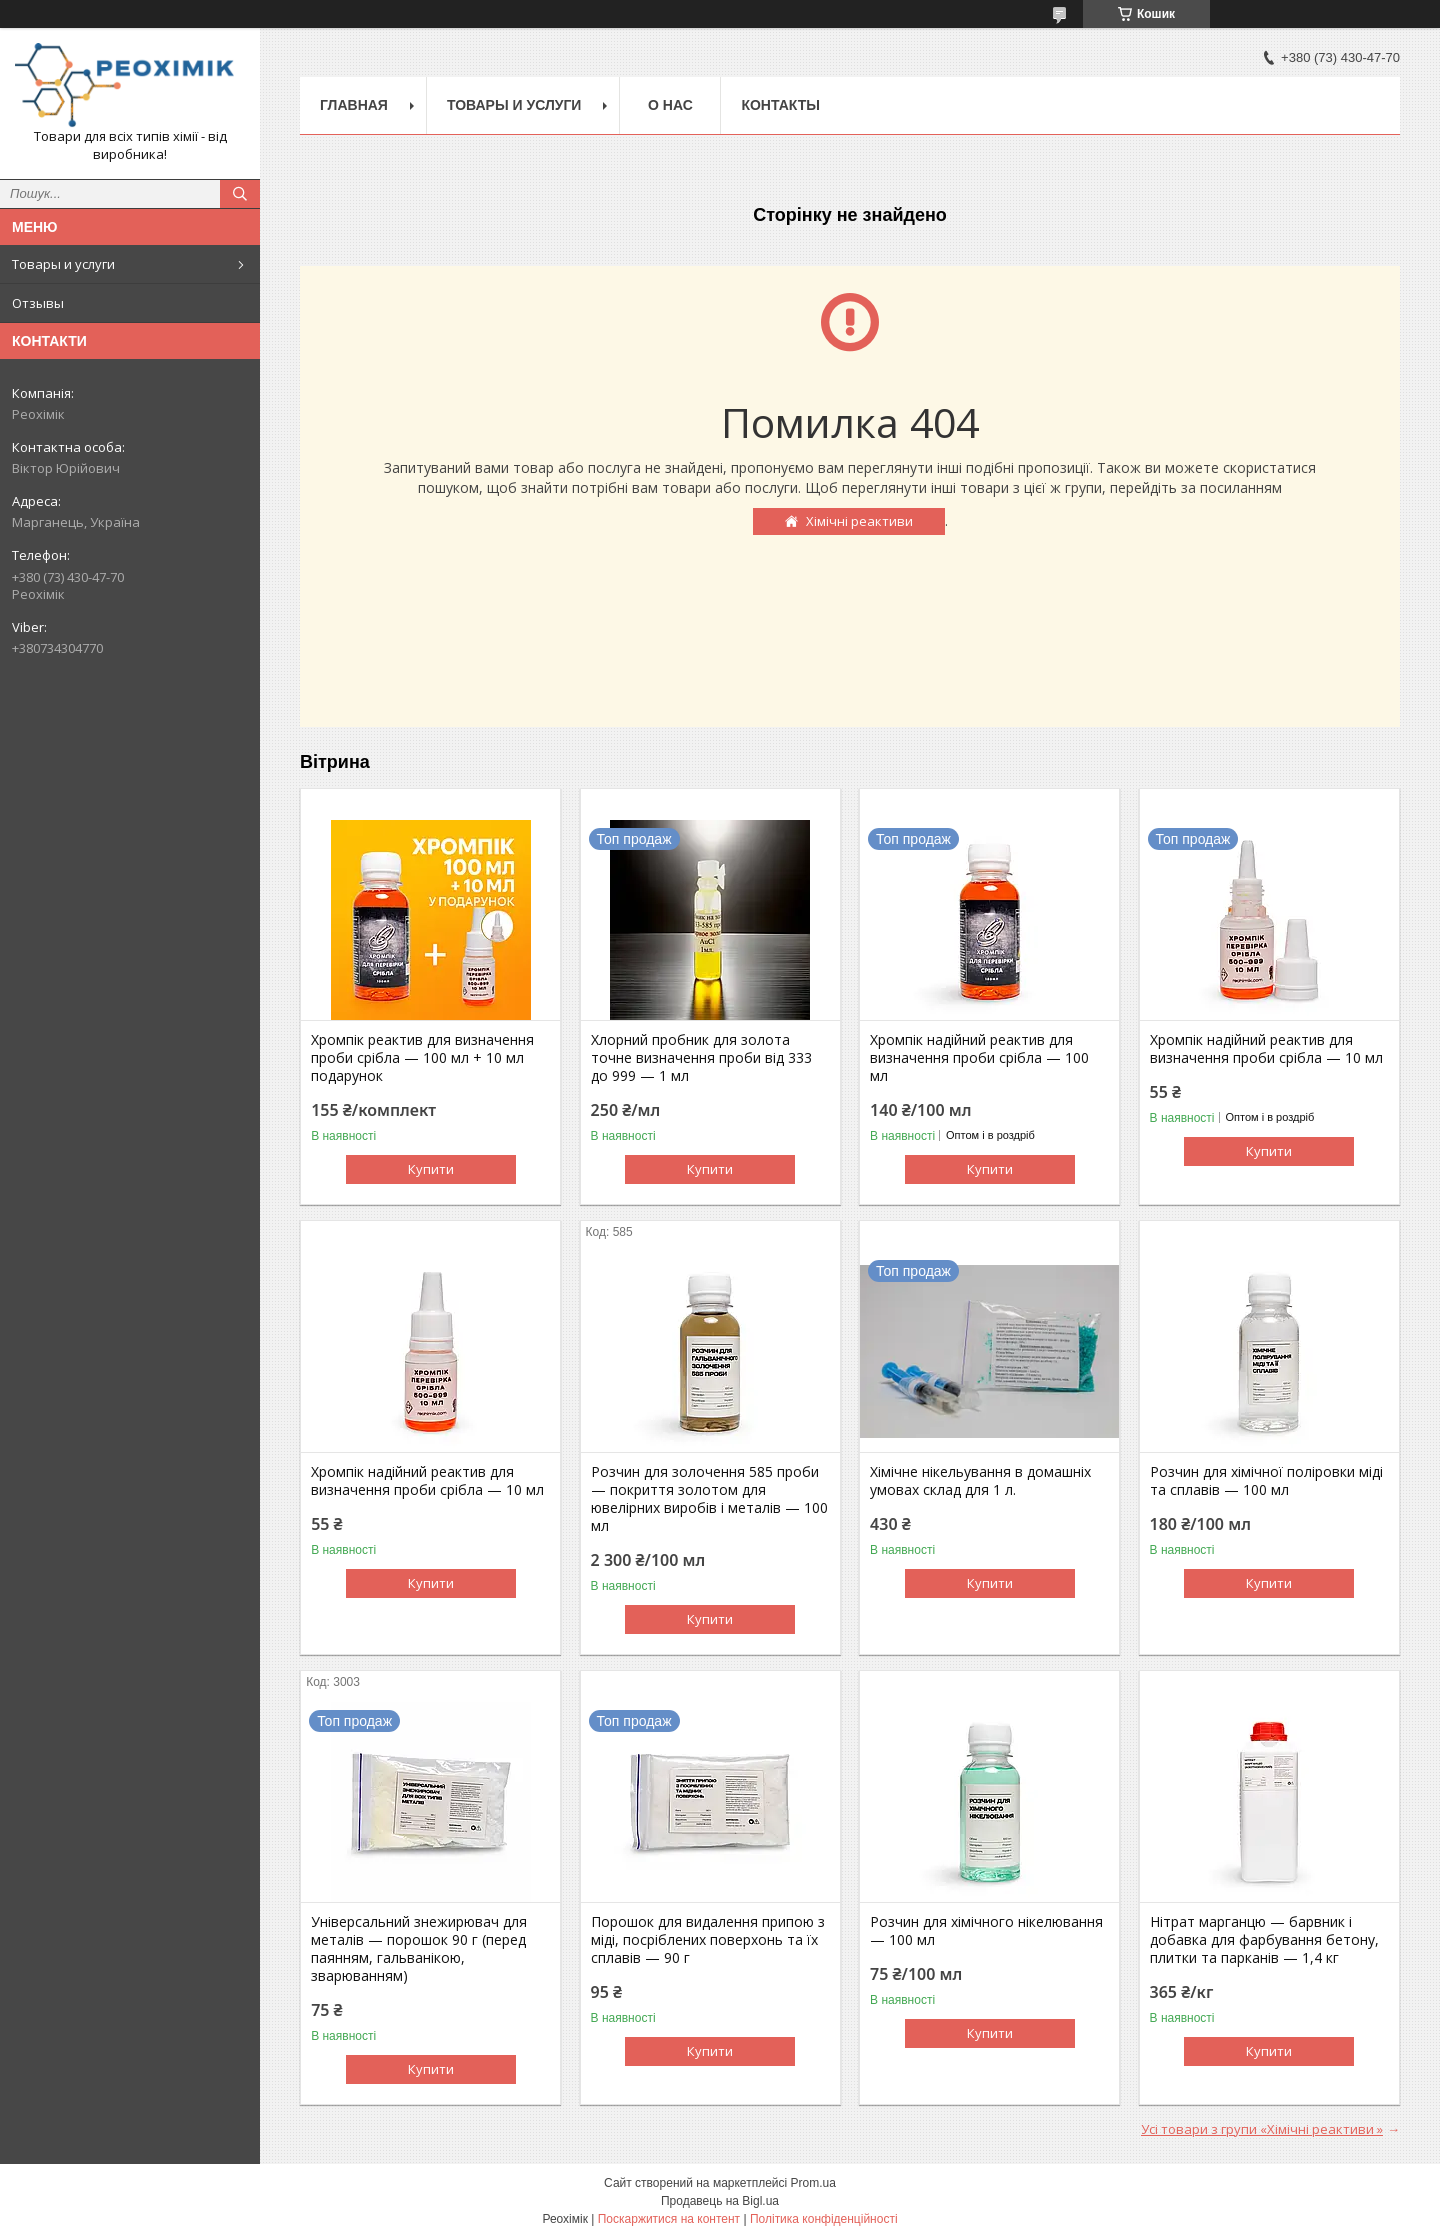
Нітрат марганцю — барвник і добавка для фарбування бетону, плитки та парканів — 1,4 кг (1264, 1940)
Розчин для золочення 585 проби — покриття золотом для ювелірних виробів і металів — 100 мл (709, 1499)
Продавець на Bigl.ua (720, 2201)
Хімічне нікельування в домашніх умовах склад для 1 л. (980, 1481)
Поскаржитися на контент (669, 2219)
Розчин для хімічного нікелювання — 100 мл (986, 1931)
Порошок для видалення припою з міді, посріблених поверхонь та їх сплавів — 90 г (708, 1940)
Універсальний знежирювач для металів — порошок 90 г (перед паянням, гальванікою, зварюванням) (419, 1949)
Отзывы (38, 303)
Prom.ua (813, 2183)
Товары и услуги (63, 264)
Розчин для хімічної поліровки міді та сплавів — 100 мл (1266, 1481)
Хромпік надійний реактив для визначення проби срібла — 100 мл (979, 1058)
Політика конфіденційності (824, 2219)
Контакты (780, 105)
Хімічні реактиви (859, 521)
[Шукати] (240, 194)
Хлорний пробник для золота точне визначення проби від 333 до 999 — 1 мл (701, 1058)
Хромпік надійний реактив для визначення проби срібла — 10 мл (1266, 1049)
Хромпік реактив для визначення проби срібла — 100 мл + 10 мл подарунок (422, 1058)
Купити (431, 1169)
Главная (354, 105)
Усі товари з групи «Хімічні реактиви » (1262, 2129)
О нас (670, 105)
